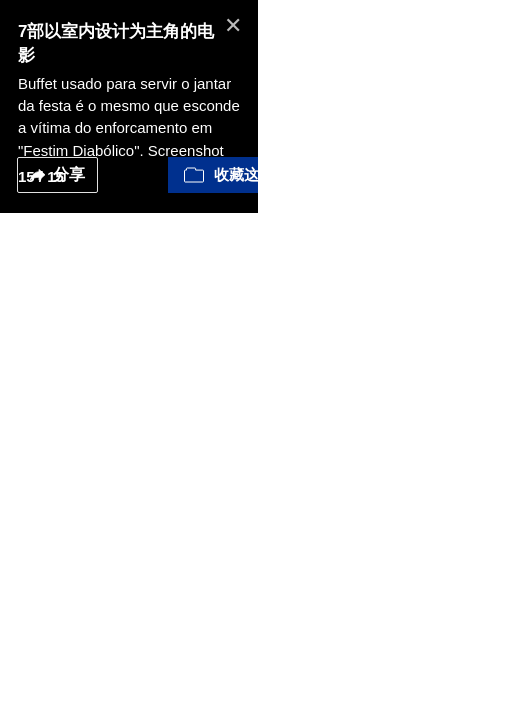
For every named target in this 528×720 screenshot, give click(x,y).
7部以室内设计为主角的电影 (124, 31)
